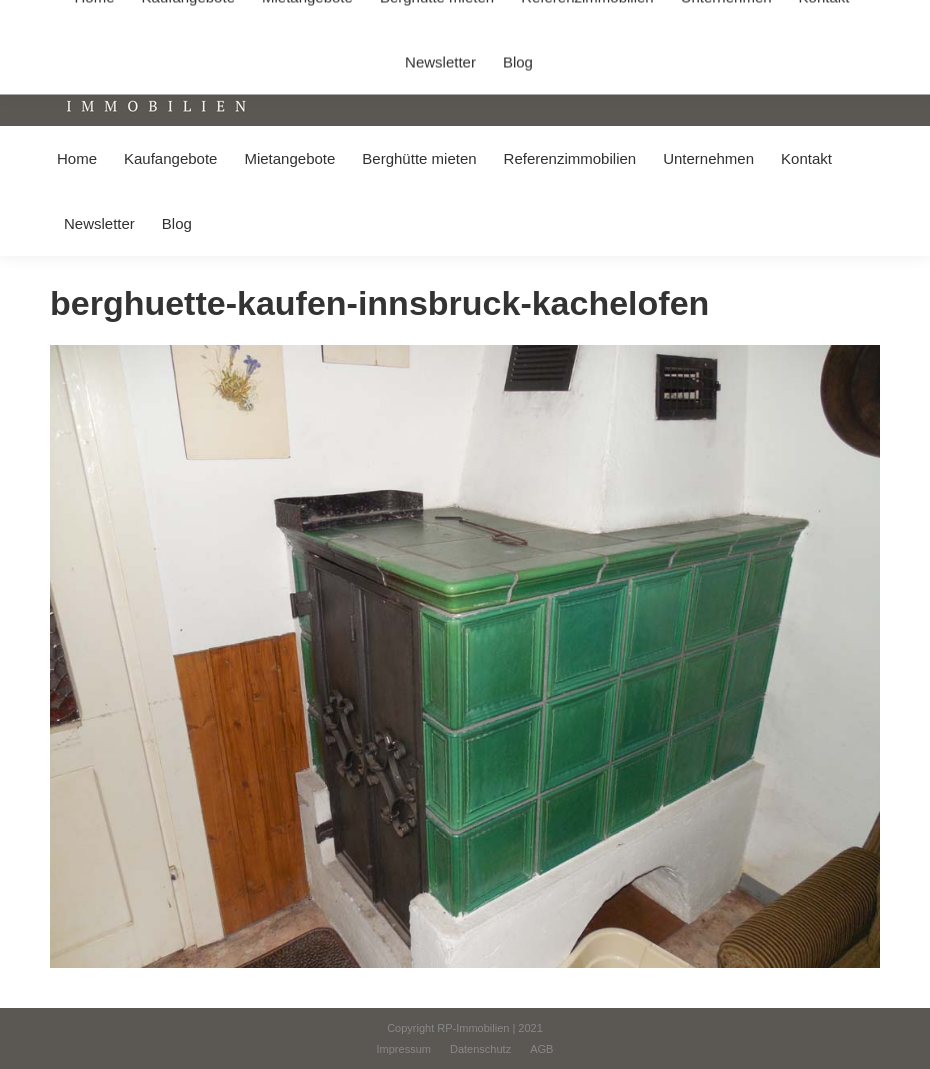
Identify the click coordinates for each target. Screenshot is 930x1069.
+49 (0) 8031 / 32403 (316, 18)
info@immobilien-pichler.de (475, 18)
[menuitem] (76, 158)
